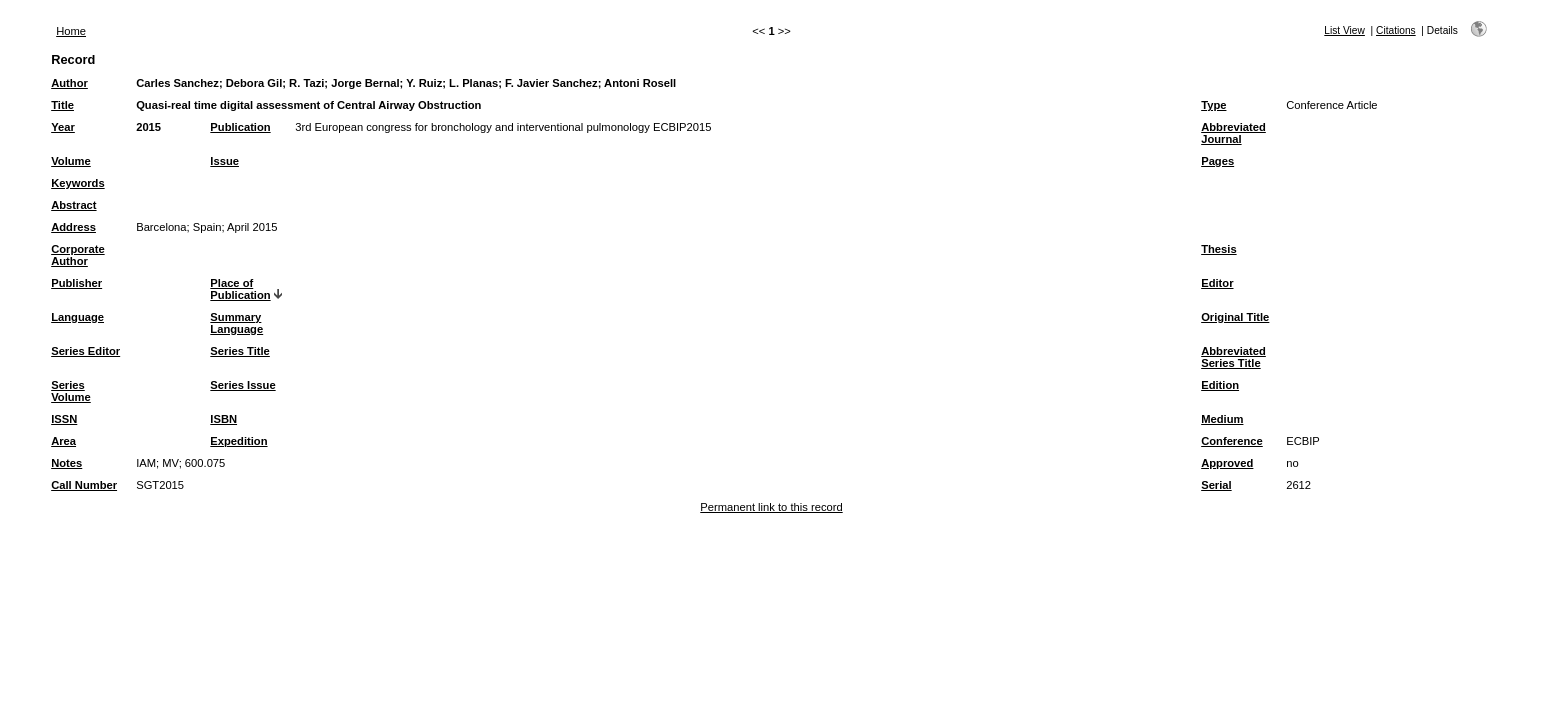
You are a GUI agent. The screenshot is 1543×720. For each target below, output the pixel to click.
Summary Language (236, 323)
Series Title (240, 351)
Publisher (76, 283)
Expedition (238, 441)
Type (1213, 105)
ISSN (64, 419)
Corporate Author (77, 255)
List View (1344, 30)
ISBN (223, 419)
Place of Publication (240, 289)
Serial (1216, 485)
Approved (1227, 463)
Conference (1232, 441)
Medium (1222, 419)
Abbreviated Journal (1233, 133)
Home (71, 31)
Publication (240, 127)
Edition (1220, 385)
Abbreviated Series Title (1233, 357)
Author (69, 83)
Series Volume (71, 391)
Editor (1217, 283)
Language (77, 317)
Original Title (1235, 317)
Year (63, 127)
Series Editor (85, 351)
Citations (1396, 30)
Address (73, 227)
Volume (71, 161)
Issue (224, 161)
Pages (1217, 161)
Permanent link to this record (771, 507)
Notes (66, 463)
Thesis (1218, 249)
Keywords (77, 183)
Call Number (84, 485)
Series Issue (242, 385)
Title (62, 105)
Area (63, 441)
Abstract (73, 205)
